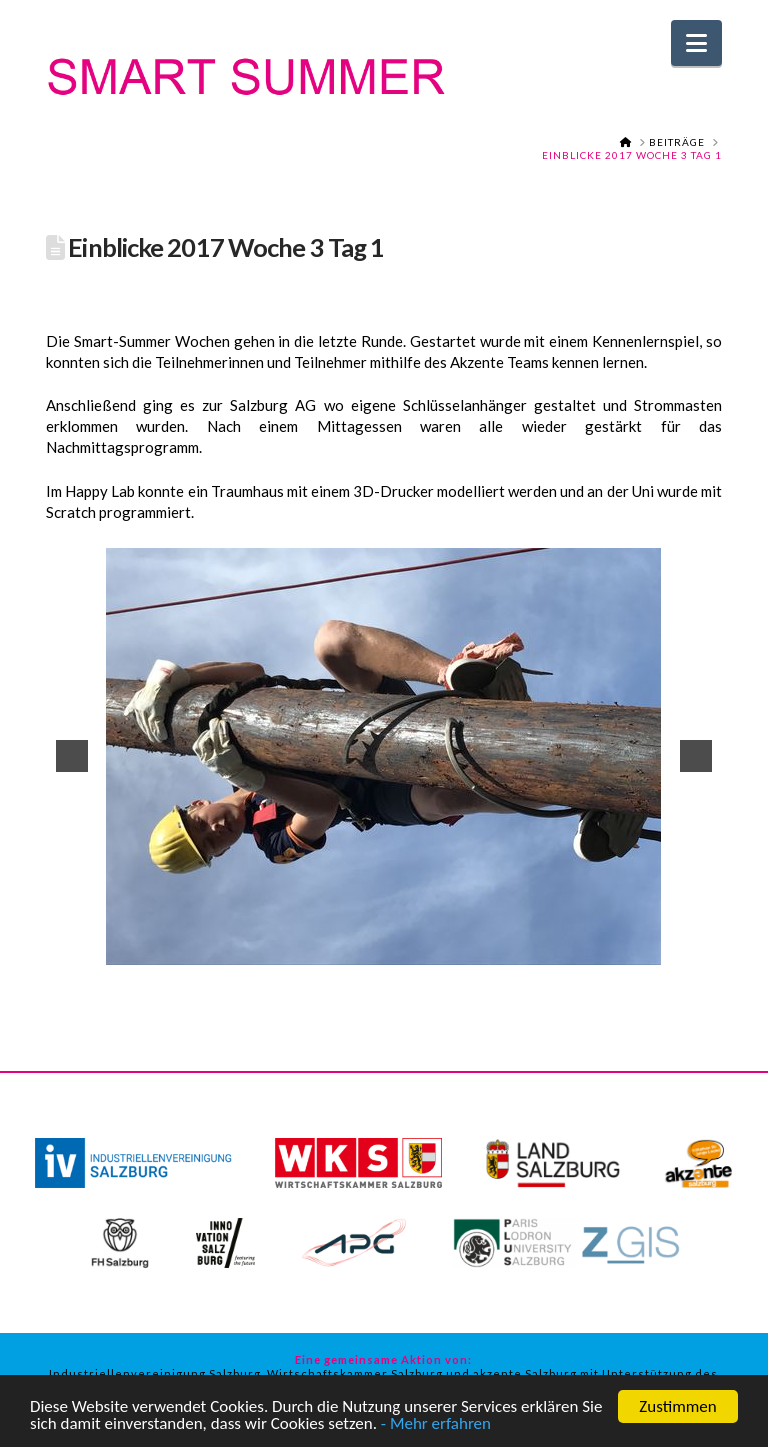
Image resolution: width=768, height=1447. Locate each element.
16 (373, 948)
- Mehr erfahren (436, 1426)
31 (688, 948)
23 (520, 948)
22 (499, 948)
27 (604, 948)
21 (478, 948)
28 (625, 948)
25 (562, 948)
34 (398, 963)
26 (583, 948)
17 (394, 948)
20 (457, 948)
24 (541, 948)
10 (247, 948)
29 (646, 948)
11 (268, 948)
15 (352, 948)
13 (310, 948)
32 (709, 948)
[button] (696, 43)
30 (667, 948)
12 (289, 948)
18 (415, 948)
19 (436, 948)
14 (331, 948)
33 (377, 963)
